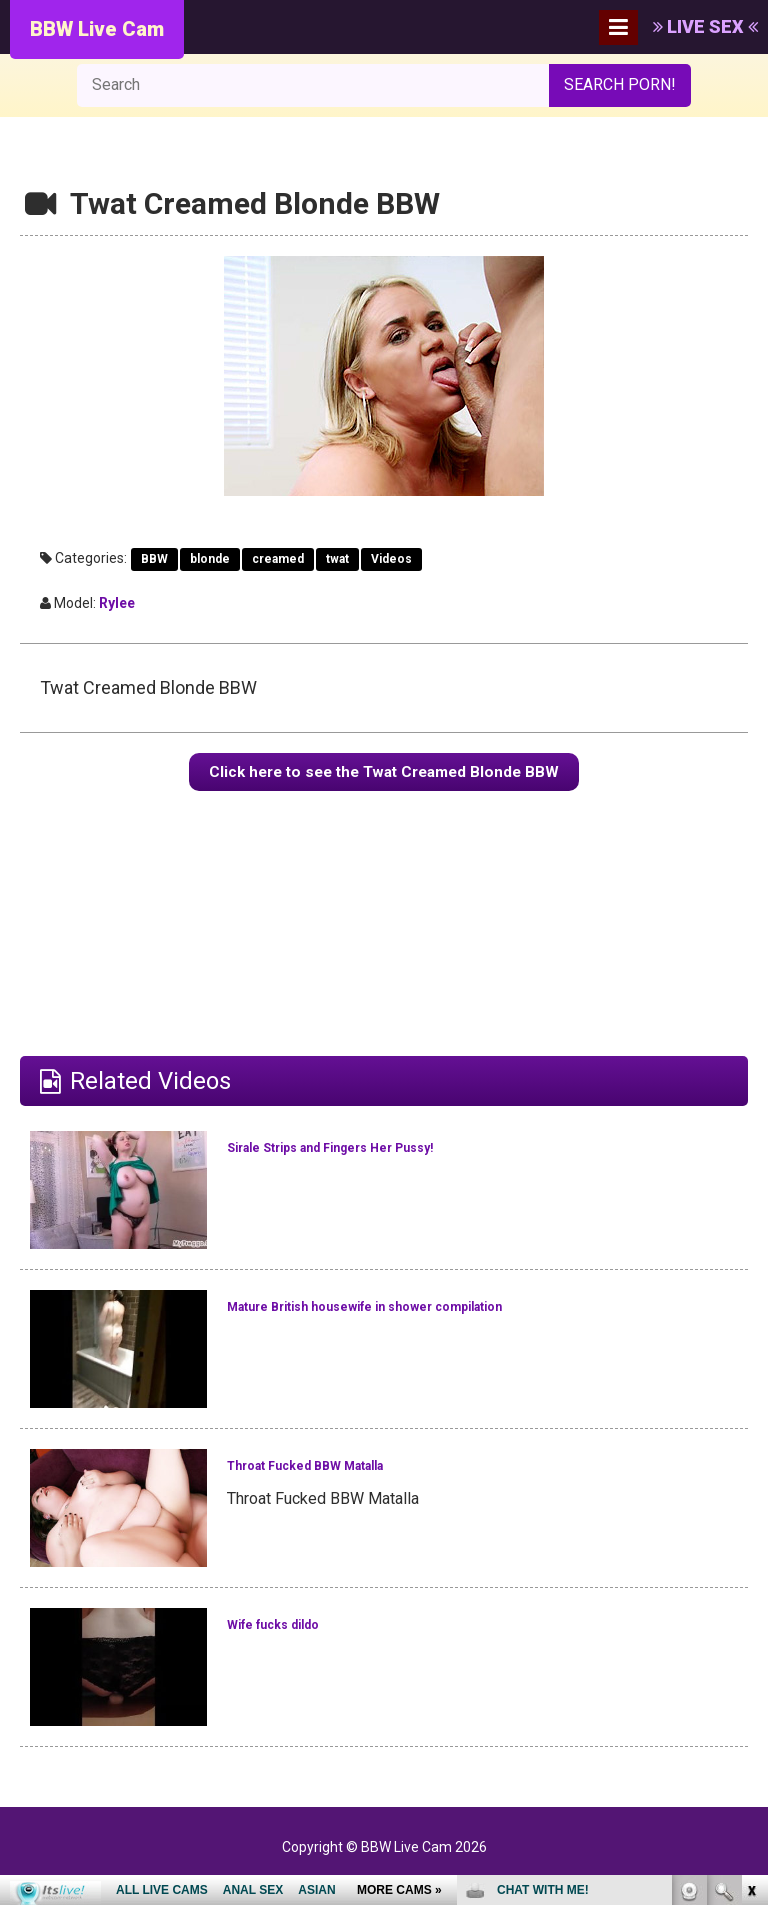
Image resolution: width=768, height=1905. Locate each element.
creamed (278, 559)
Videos (391, 559)
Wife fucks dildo (316, 1639)
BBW (154, 559)
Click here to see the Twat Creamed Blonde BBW (384, 780)
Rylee (117, 603)
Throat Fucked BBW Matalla (380, 1480)
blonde (210, 559)
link (750, 1592)
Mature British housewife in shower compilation (420, 1334)
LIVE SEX (705, 26)
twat (337, 559)
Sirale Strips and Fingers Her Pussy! (423, 1162)
